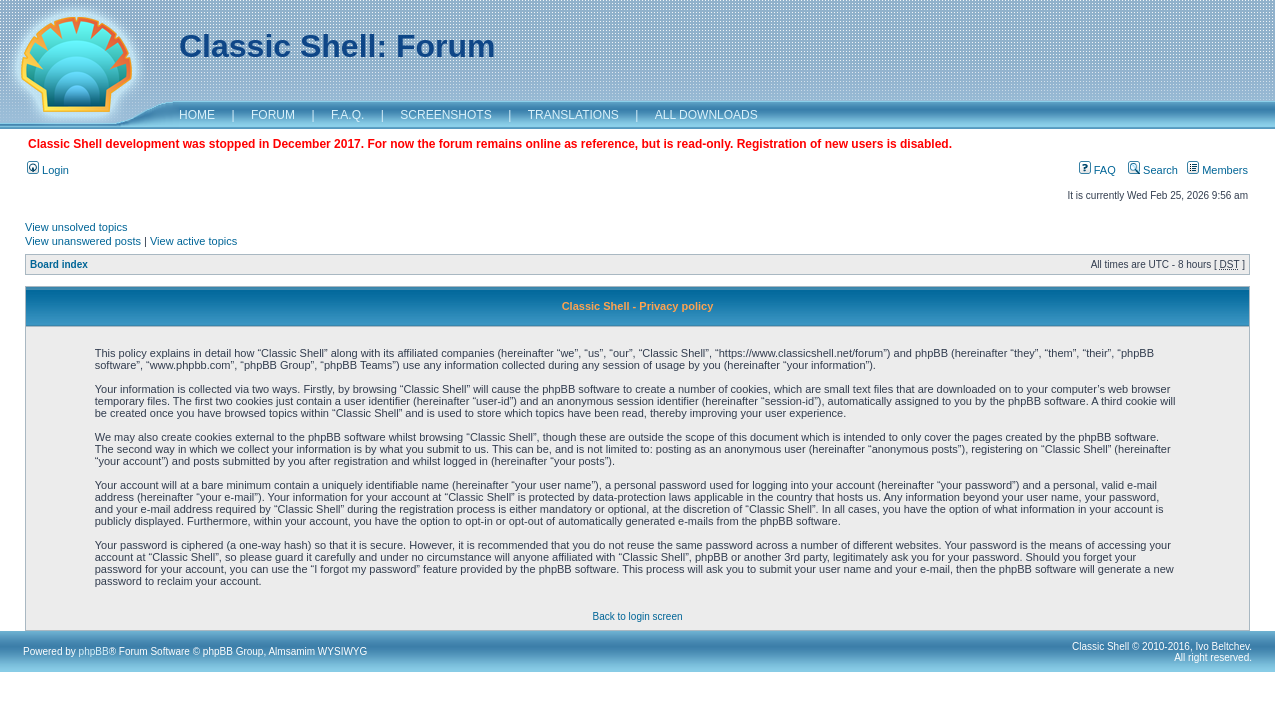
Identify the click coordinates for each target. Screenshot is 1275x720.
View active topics (193, 241)
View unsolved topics (76, 227)
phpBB (94, 651)
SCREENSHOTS (445, 115)
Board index (59, 264)
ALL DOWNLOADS (706, 115)
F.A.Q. (347, 115)
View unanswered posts (83, 241)
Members (1217, 170)
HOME (197, 115)
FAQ (1097, 170)
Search (1153, 170)
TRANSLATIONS (573, 115)
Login (48, 170)
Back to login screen (637, 616)
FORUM (273, 115)
